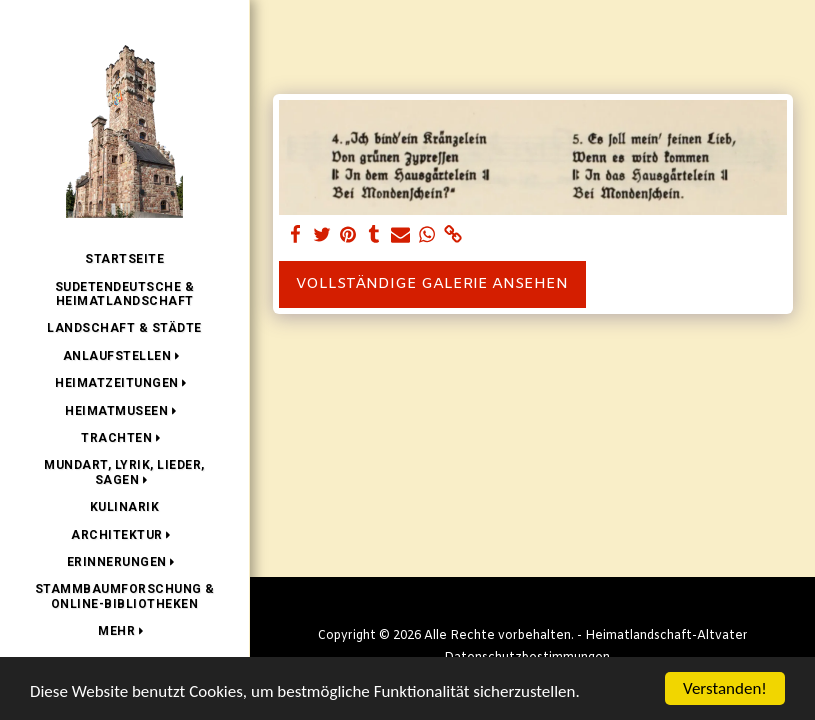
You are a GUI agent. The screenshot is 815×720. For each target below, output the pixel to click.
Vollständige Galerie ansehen (432, 284)
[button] (125, 356)
